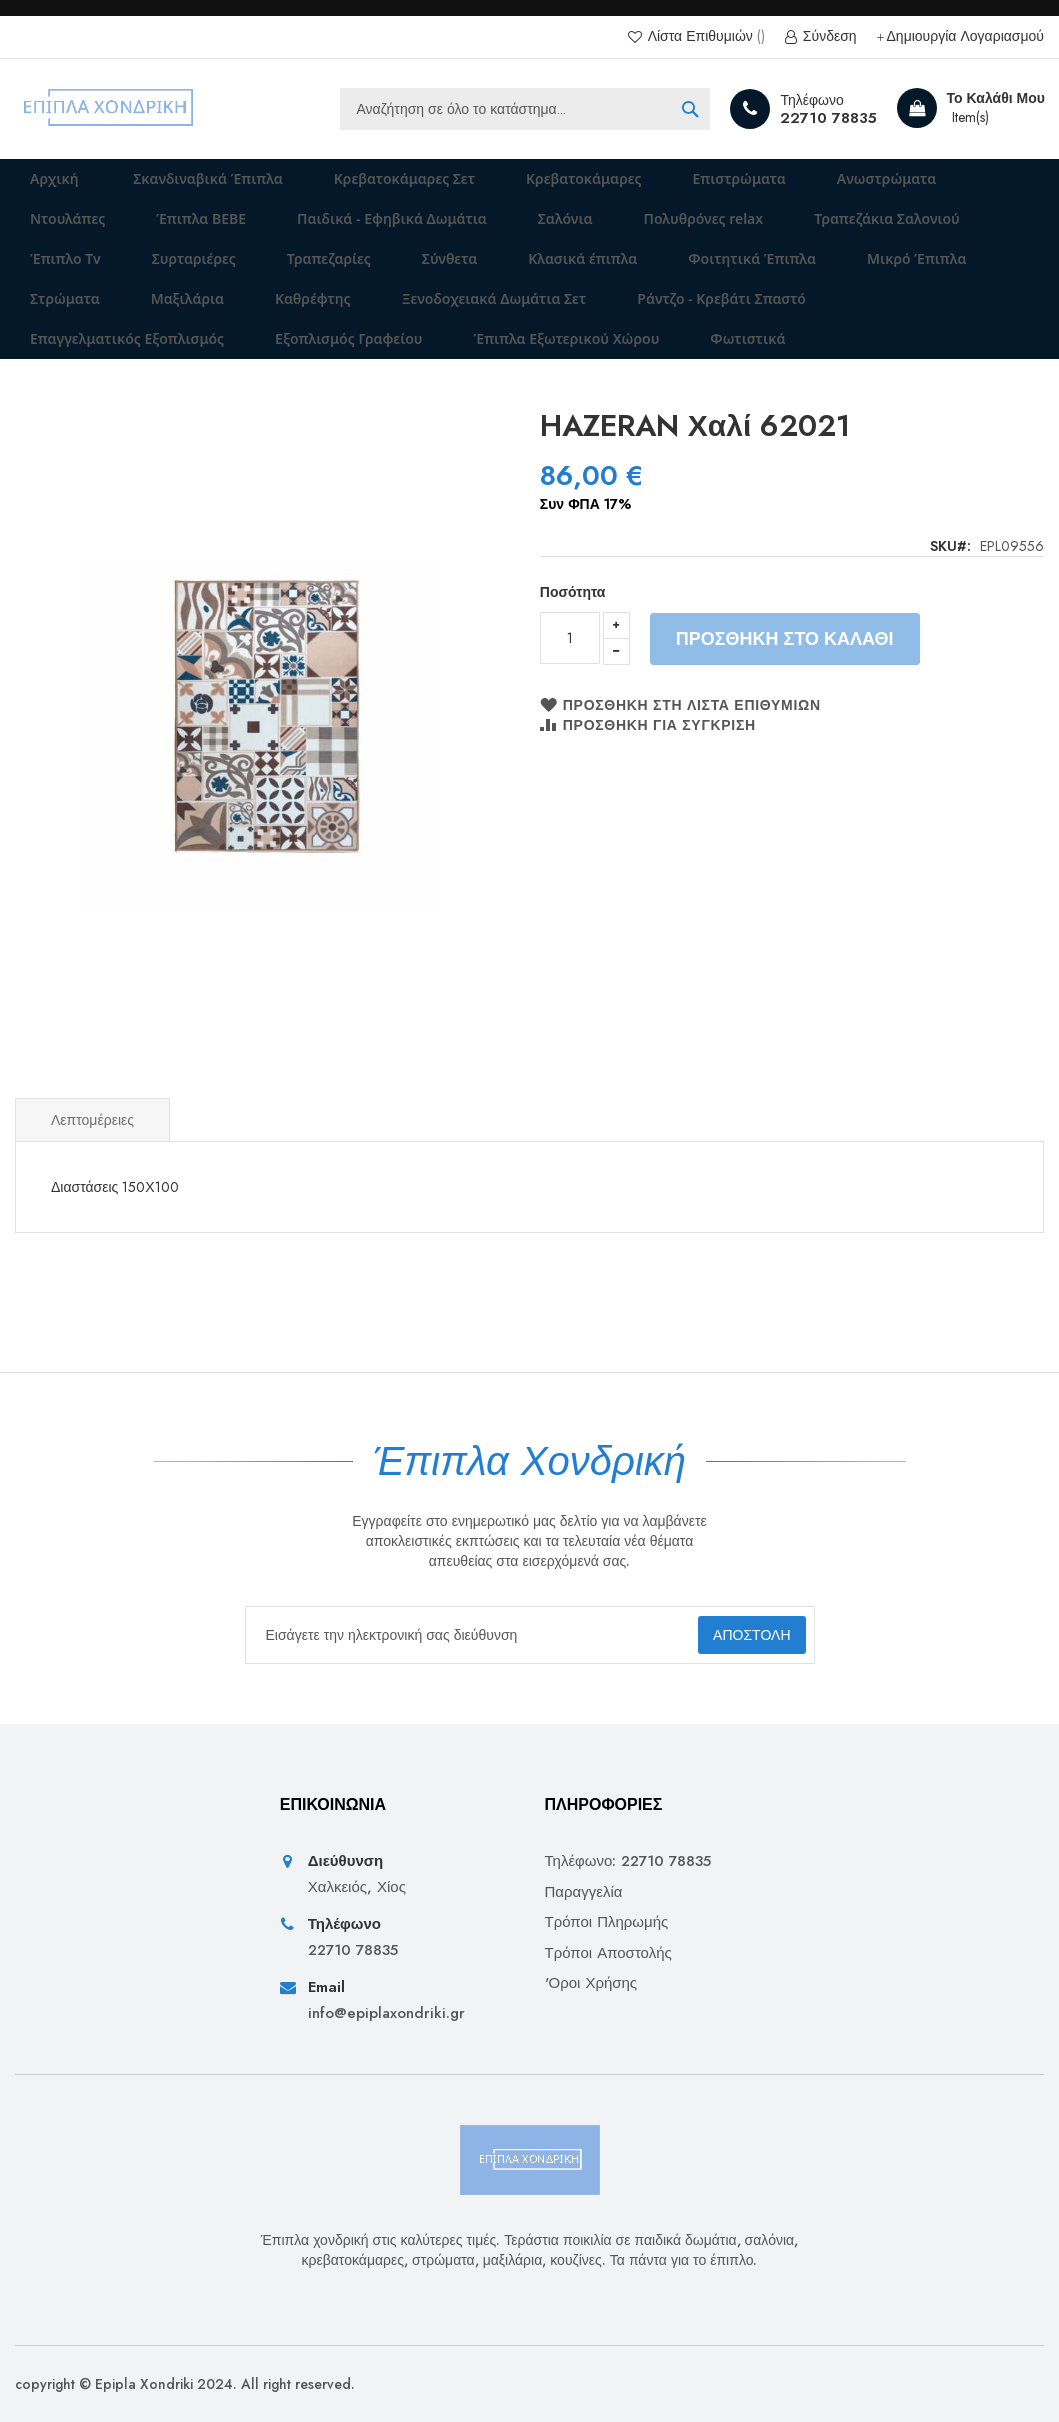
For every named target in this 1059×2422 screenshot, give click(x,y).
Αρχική (42, 186)
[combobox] (525, 109)
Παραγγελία (584, 1892)
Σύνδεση (828, 36)
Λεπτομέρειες (92, 1190)
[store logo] (109, 109)
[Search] (690, 109)
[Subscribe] (733, 1635)
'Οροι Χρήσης (591, 1983)
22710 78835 (828, 118)
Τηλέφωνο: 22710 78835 (628, 1862)
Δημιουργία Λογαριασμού (965, 36)
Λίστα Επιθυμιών (704, 36)
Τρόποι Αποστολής (608, 1953)
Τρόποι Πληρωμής (607, 1922)
